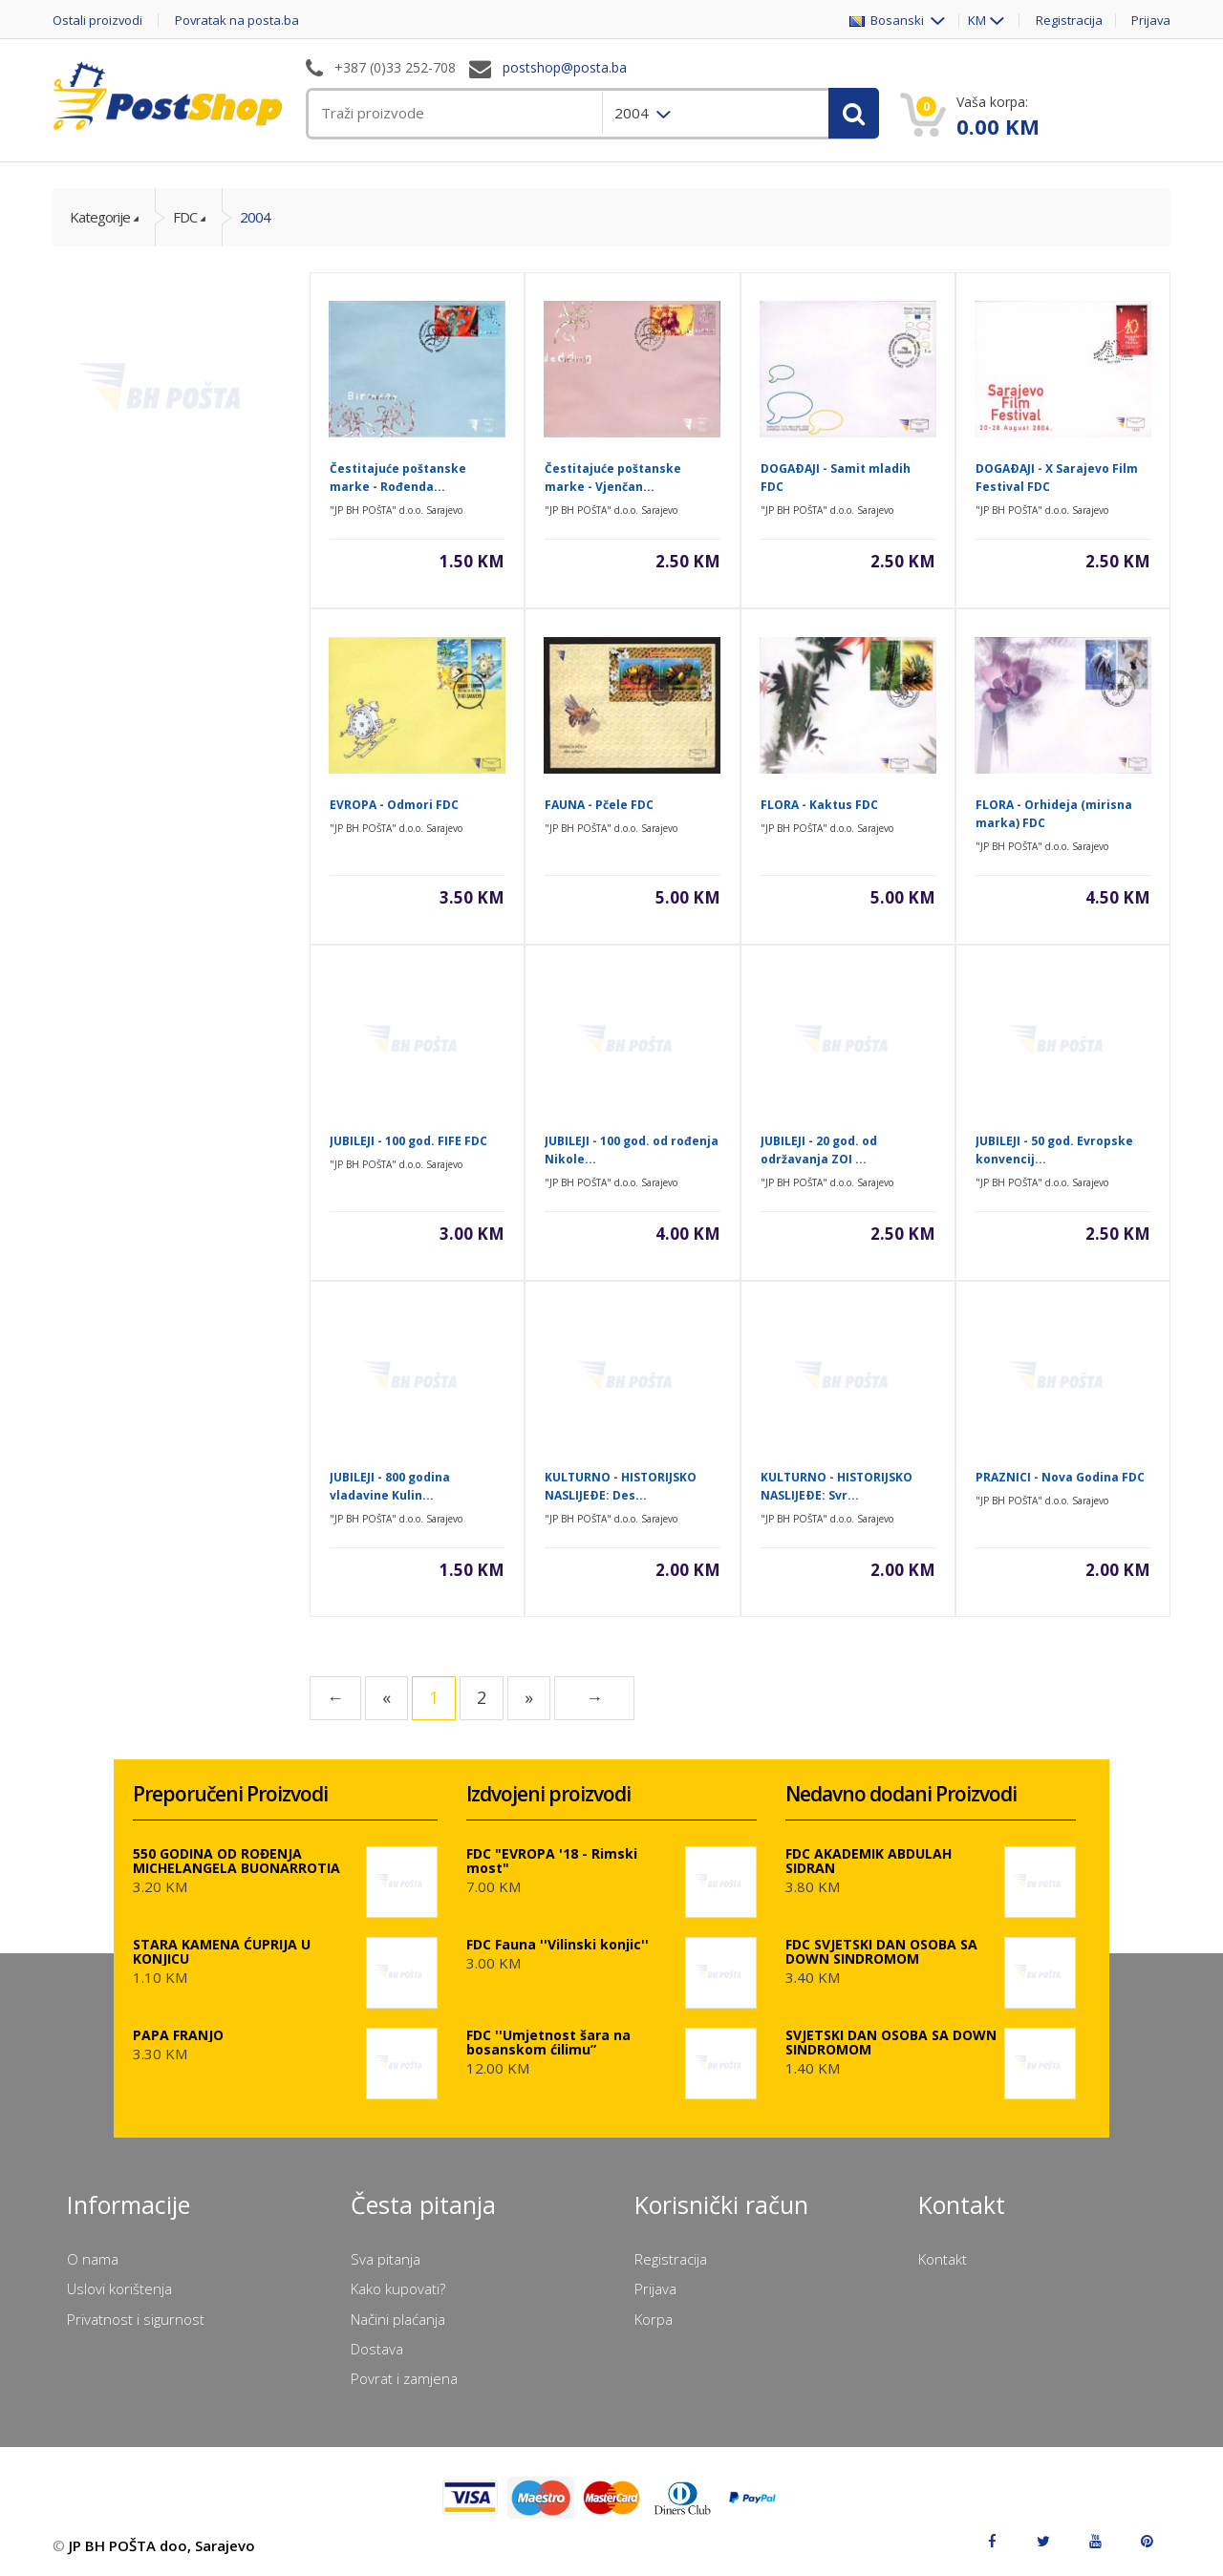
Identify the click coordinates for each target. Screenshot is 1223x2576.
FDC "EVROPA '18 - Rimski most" (551, 1860)
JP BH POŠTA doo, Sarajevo (162, 2545)
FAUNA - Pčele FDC (599, 805)
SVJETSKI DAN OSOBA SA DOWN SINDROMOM (891, 2042)
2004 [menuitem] (633, 112)
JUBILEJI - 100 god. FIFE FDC (408, 1141)
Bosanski (887, 20)
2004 (255, 216)
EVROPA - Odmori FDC (394, 805)
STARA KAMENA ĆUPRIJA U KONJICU (222, 1951)
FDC (185, 216)
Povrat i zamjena (404, 2378)
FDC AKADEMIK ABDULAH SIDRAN (868, 1860)
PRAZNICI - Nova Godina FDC (1060, 1477)
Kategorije (100, 216)
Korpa (653, 2319)
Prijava (1150, 20)
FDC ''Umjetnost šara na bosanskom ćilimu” (548, 2042)
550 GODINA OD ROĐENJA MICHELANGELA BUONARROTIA (236, 1860)
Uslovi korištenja (119, 2288)
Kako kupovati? (398, 2288)
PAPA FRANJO (178, 2035)
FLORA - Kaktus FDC (819, 805)
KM (976, 20)
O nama (92, 2258)
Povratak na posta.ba (238, 20)
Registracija (1068, 20)
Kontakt (942, 2258)
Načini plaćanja (398, 2319)
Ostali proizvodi (98, 20)
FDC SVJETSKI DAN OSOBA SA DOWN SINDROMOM (881, 1951)
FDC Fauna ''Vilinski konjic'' (557, 1944)
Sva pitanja (385, 2258)
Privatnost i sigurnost (135, 2319)
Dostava (377, 2348)
